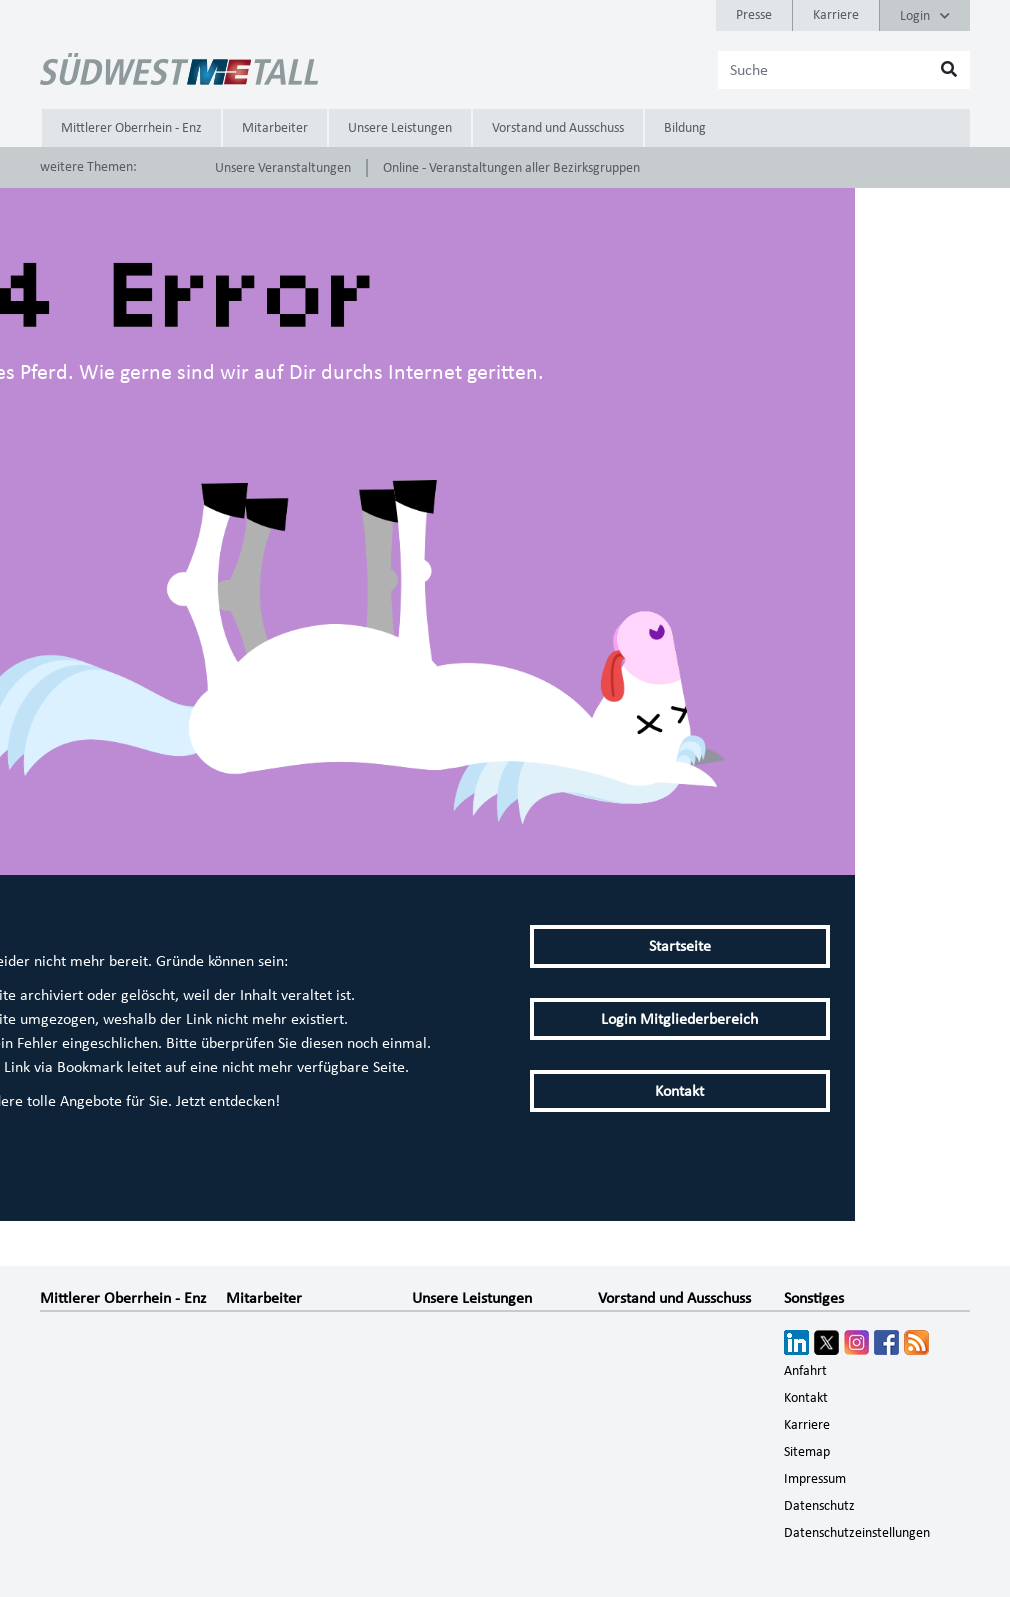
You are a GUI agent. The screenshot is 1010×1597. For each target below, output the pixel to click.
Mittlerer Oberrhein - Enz (131, 128)
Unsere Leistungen (400, 128)
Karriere (836, 15)
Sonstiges (814, 1298)
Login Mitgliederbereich (679, 1019)
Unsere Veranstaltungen (283, 168)
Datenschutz (819, 1506)
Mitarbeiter (275, 128)
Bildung (685, 128)
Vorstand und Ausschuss (558, 128)
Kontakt (679, 1091)
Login (925, 16)
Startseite (680, 946)
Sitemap (807, 1452)
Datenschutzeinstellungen (857, 1533)
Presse (754, 15)
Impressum (815, 1479)
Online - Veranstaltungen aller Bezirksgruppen (511, 168)
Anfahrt (805, 1371)
